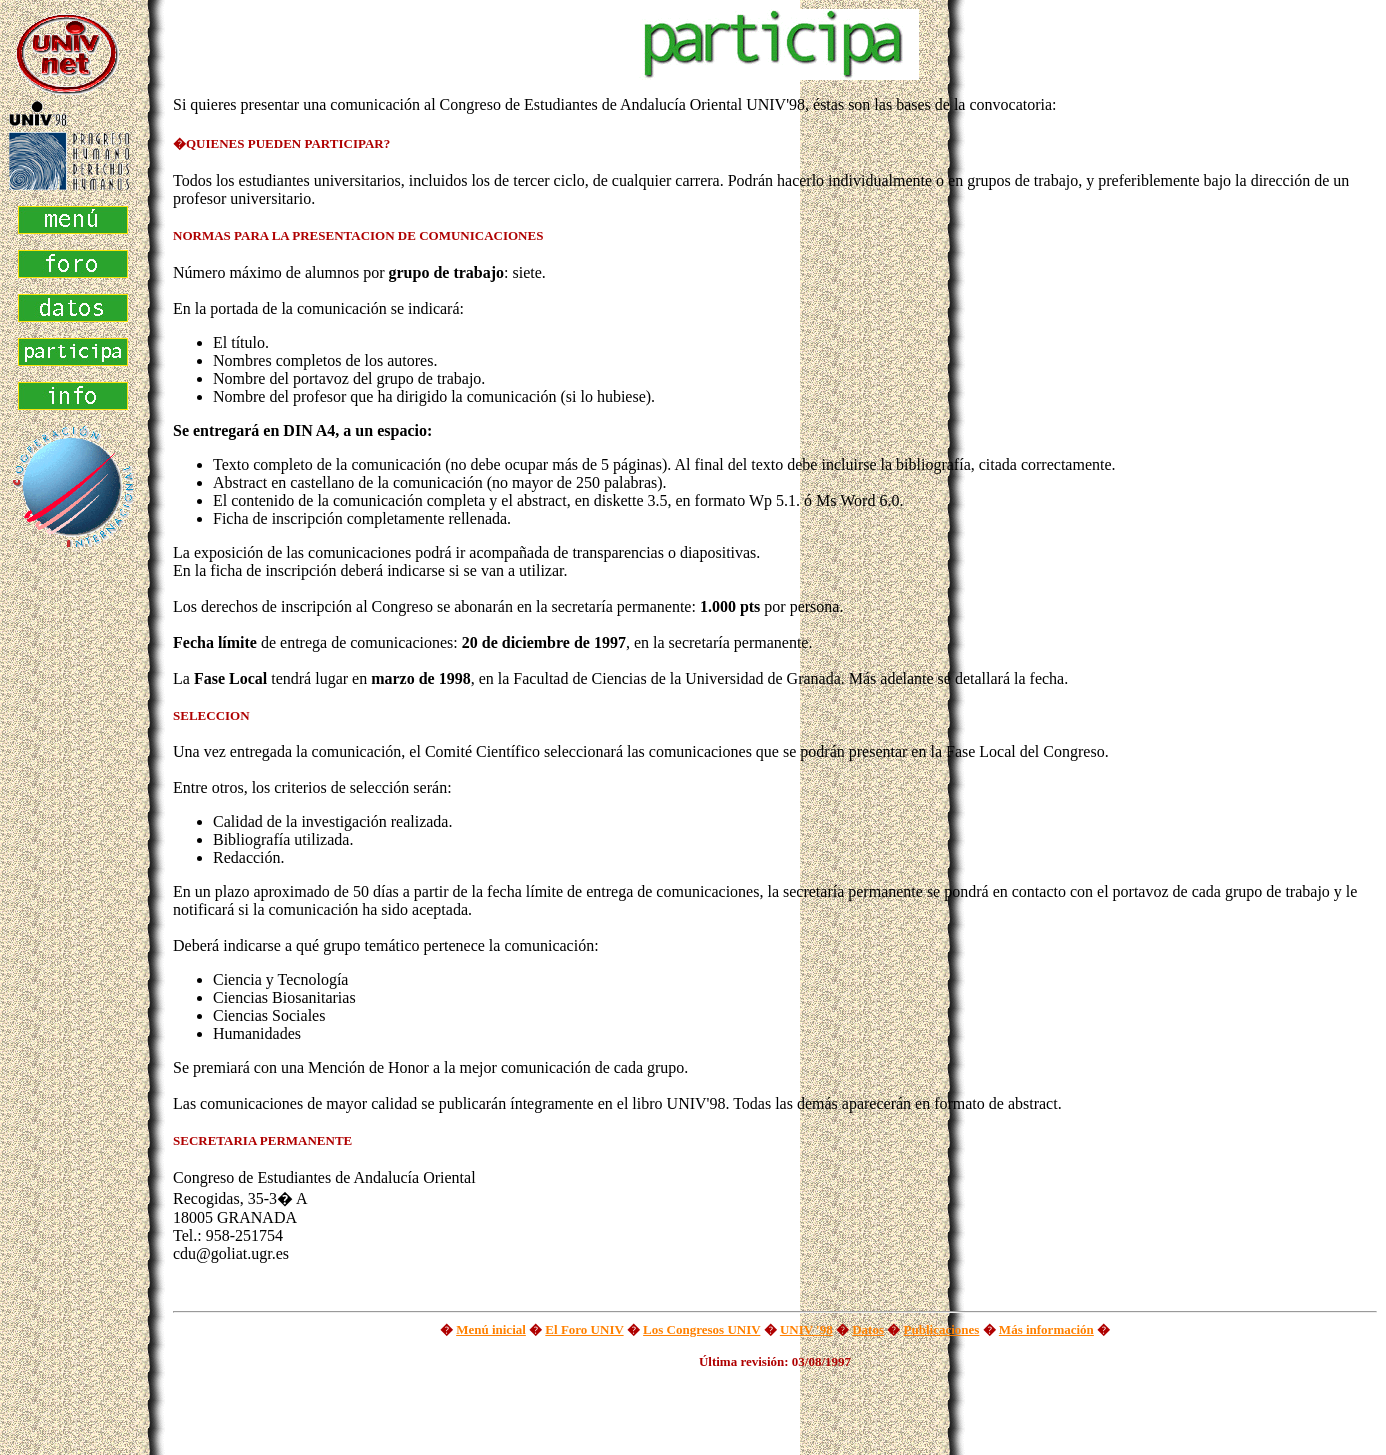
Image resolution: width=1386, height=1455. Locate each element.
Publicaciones (942, 1329)
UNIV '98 (806, 1329)
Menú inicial (491, 1329)
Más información (1046, 1329)
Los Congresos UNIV (701, 1329)
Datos (868, 1329)
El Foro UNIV (584, 1329)
